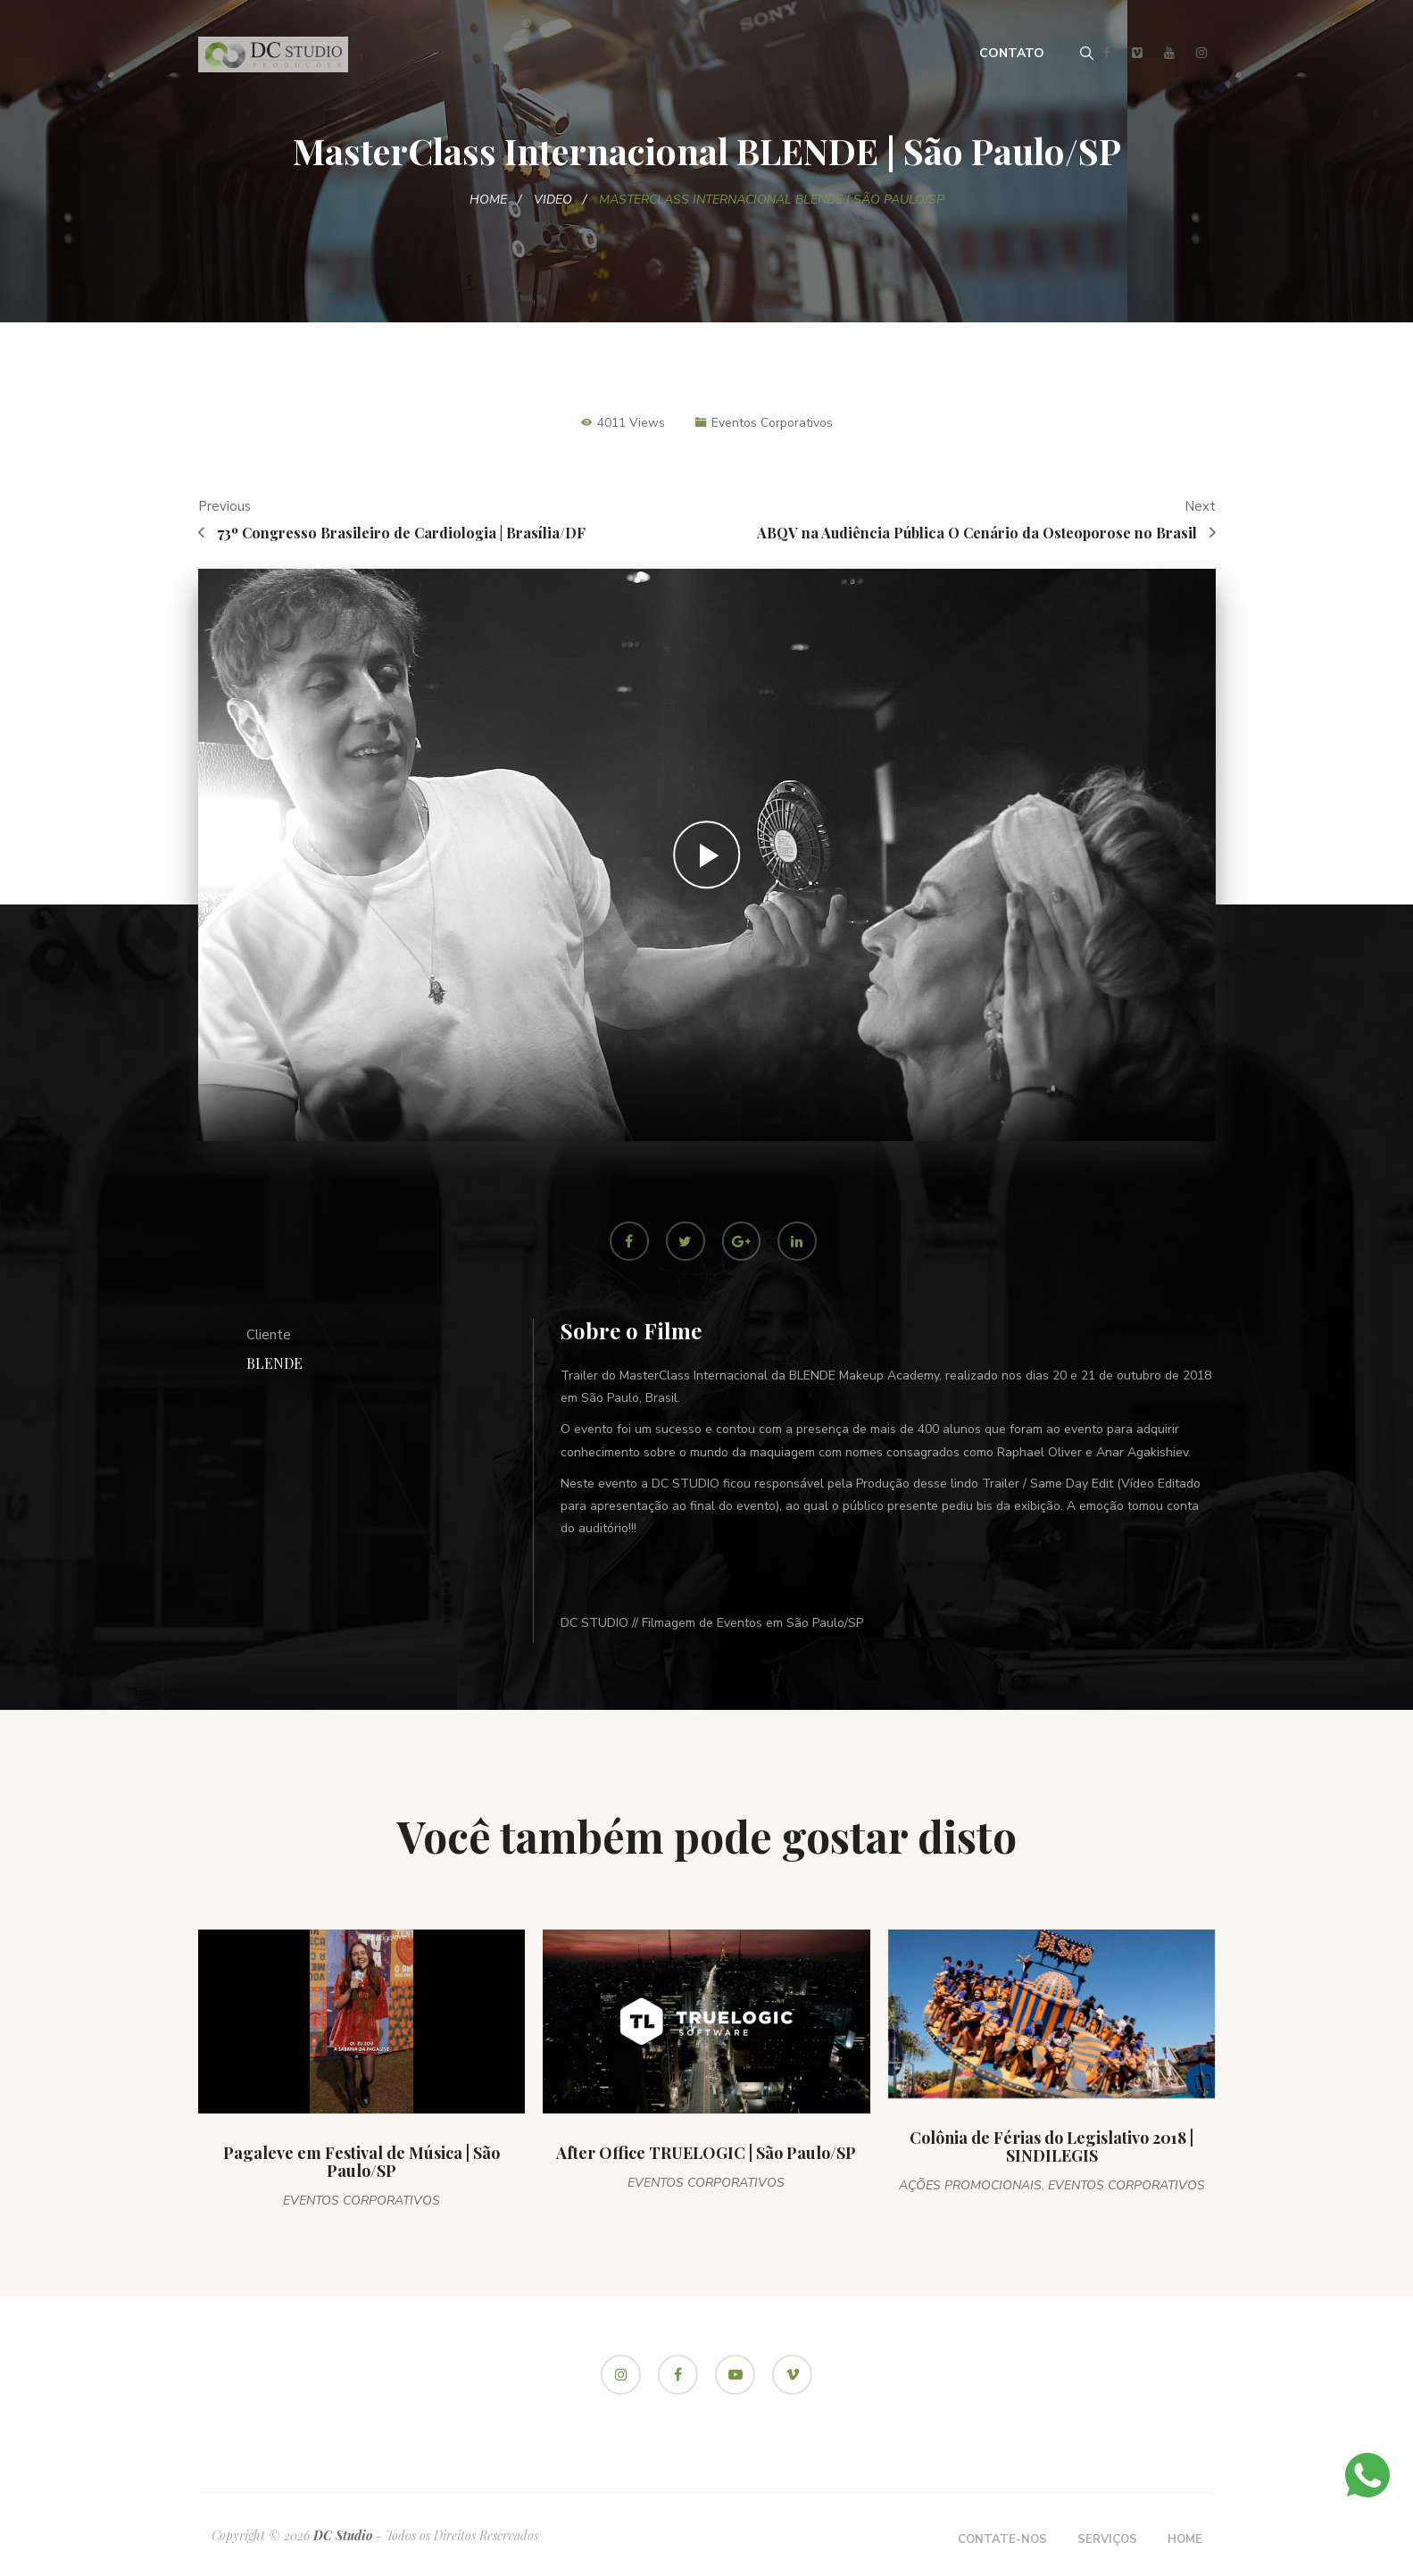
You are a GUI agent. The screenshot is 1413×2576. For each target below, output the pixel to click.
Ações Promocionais (970, 2186)
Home (488, 199)
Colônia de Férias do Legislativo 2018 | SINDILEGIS (1051, 2147)
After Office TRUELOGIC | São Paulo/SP (706, 2153)
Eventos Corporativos (772, 422)
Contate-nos (1002, 2540)
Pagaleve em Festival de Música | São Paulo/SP (361, 2162)
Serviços (1107, 2540)
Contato (1011, 53)
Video (553, 199)
